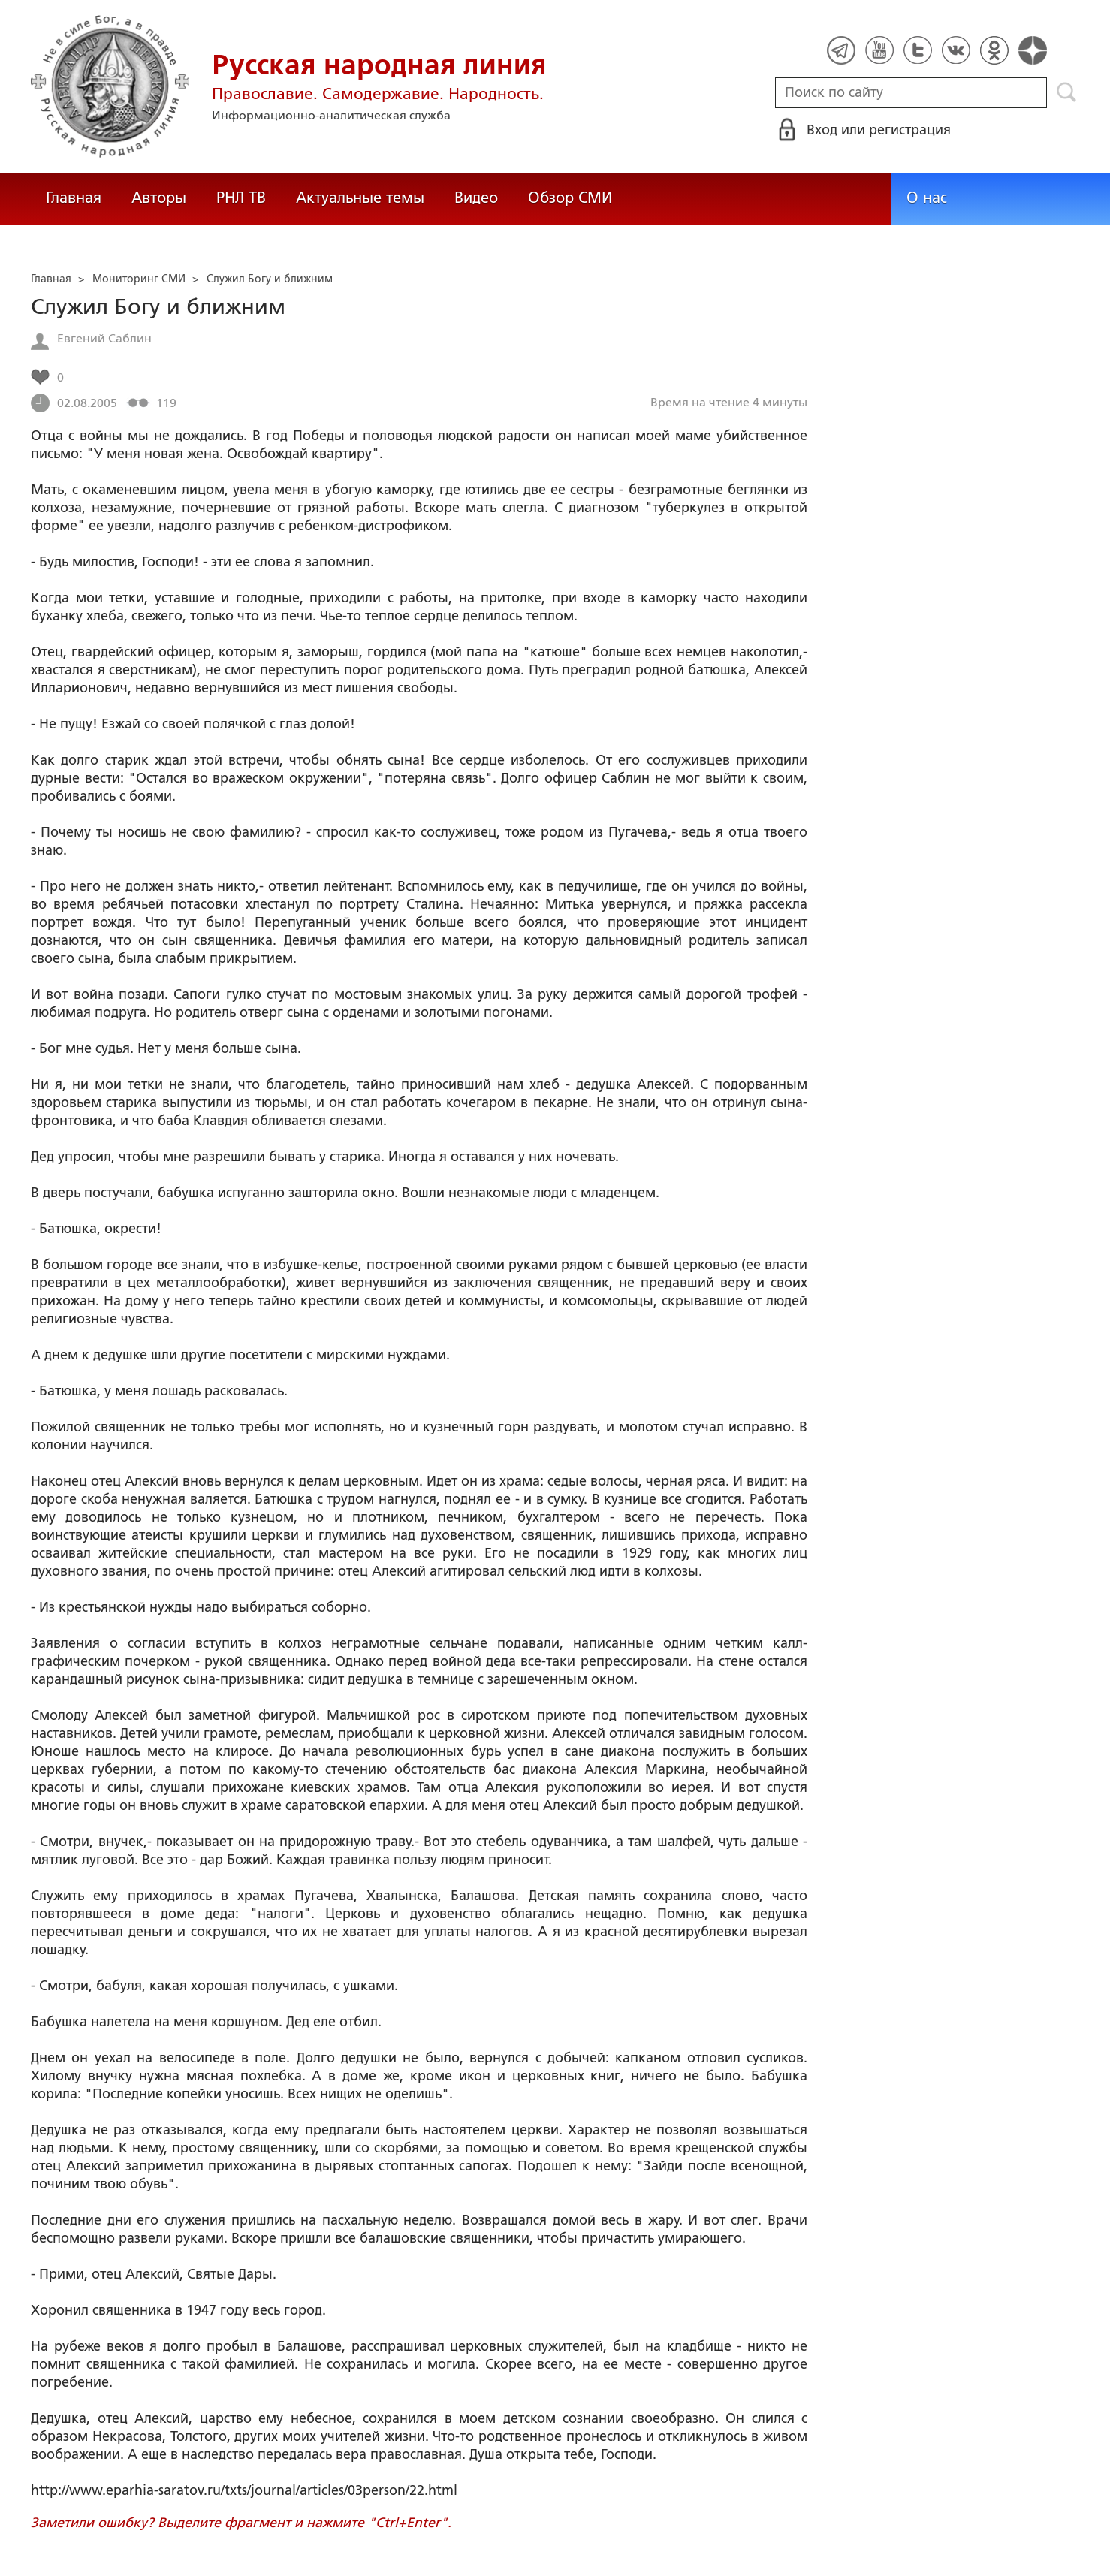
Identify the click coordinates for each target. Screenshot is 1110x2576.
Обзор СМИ (570, 197)
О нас (926, 197)
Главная (73, 197)
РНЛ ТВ (241, 197)
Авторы (158, 197)
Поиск (1066, 92)
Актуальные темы (360, 197)
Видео (476, 197)
